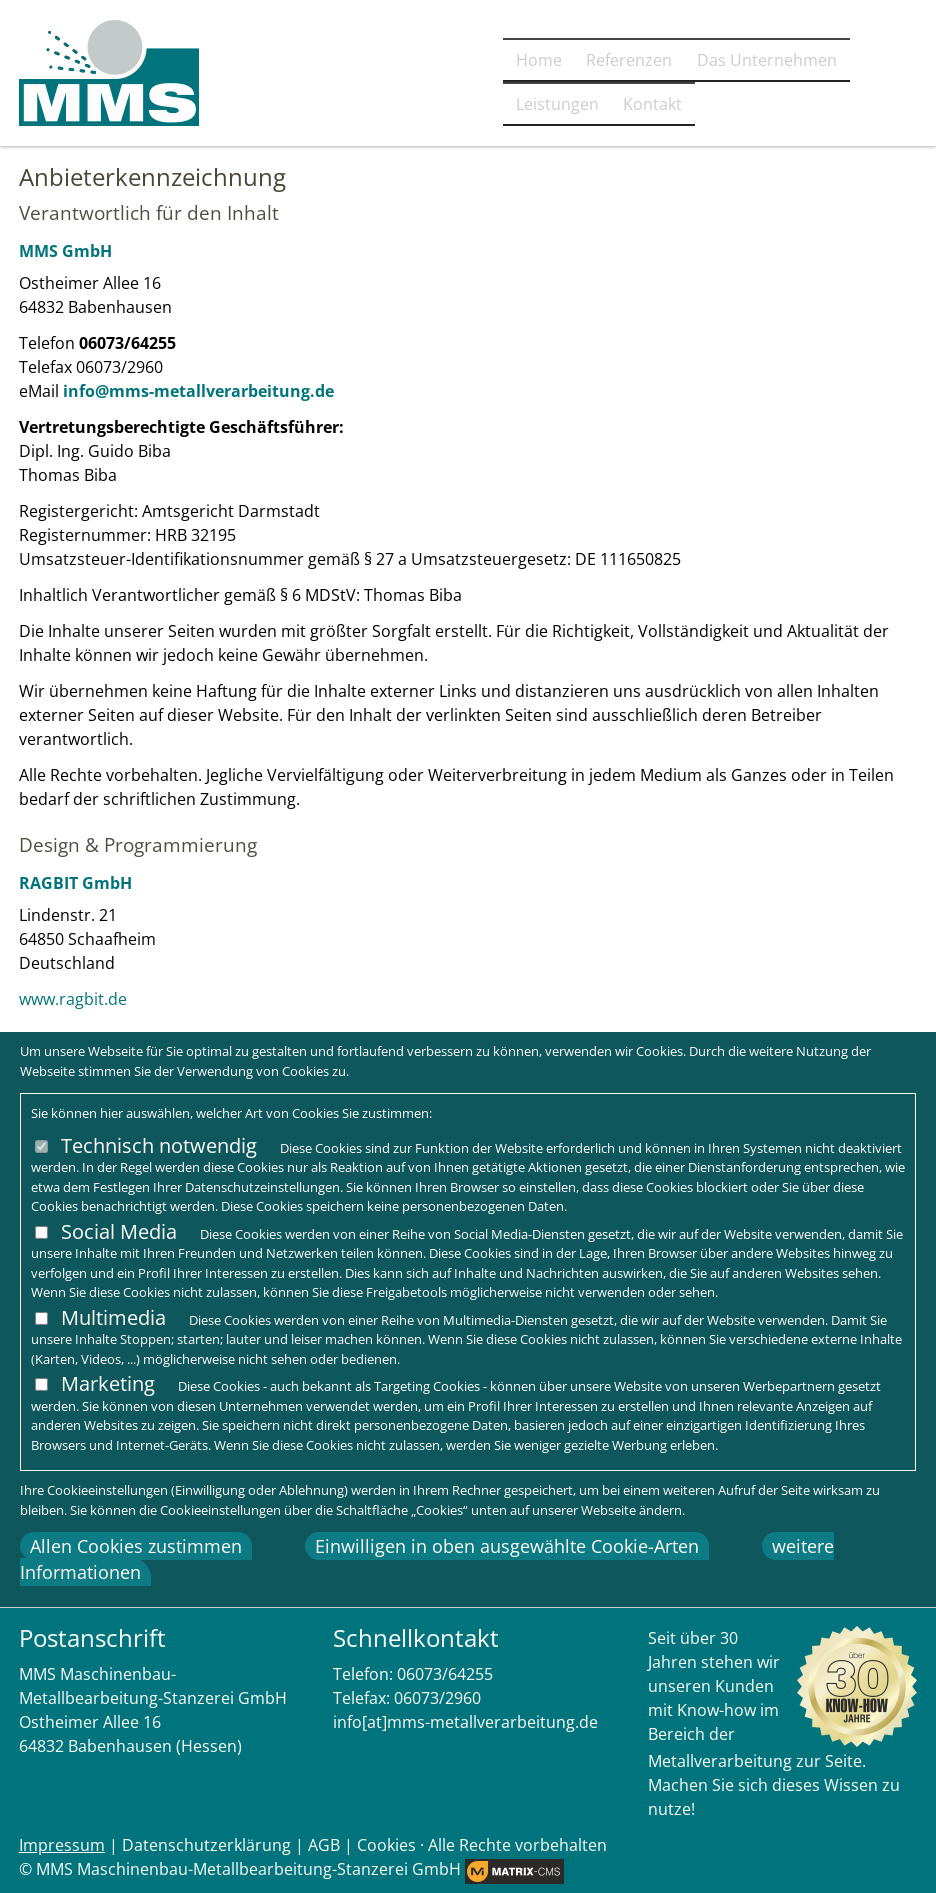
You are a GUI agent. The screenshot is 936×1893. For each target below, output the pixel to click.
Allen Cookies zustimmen (136, 1546)
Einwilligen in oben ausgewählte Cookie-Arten (507, 1546)
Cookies (386, 1845)
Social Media (119, 1231)
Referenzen (438, 107)
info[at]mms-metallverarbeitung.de (465, 1722)
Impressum (62, 1845)
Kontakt (874, 107)
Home (328, 107)
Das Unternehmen (599, 107)
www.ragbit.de (73, 999)
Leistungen (759, 107)
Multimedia (113, 1317)
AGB (324, 1845)
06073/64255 (445, 1674)
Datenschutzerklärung (206, 1845)
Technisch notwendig (159, 1145)
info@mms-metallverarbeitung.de (198, 391)
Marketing (108, 1383)
